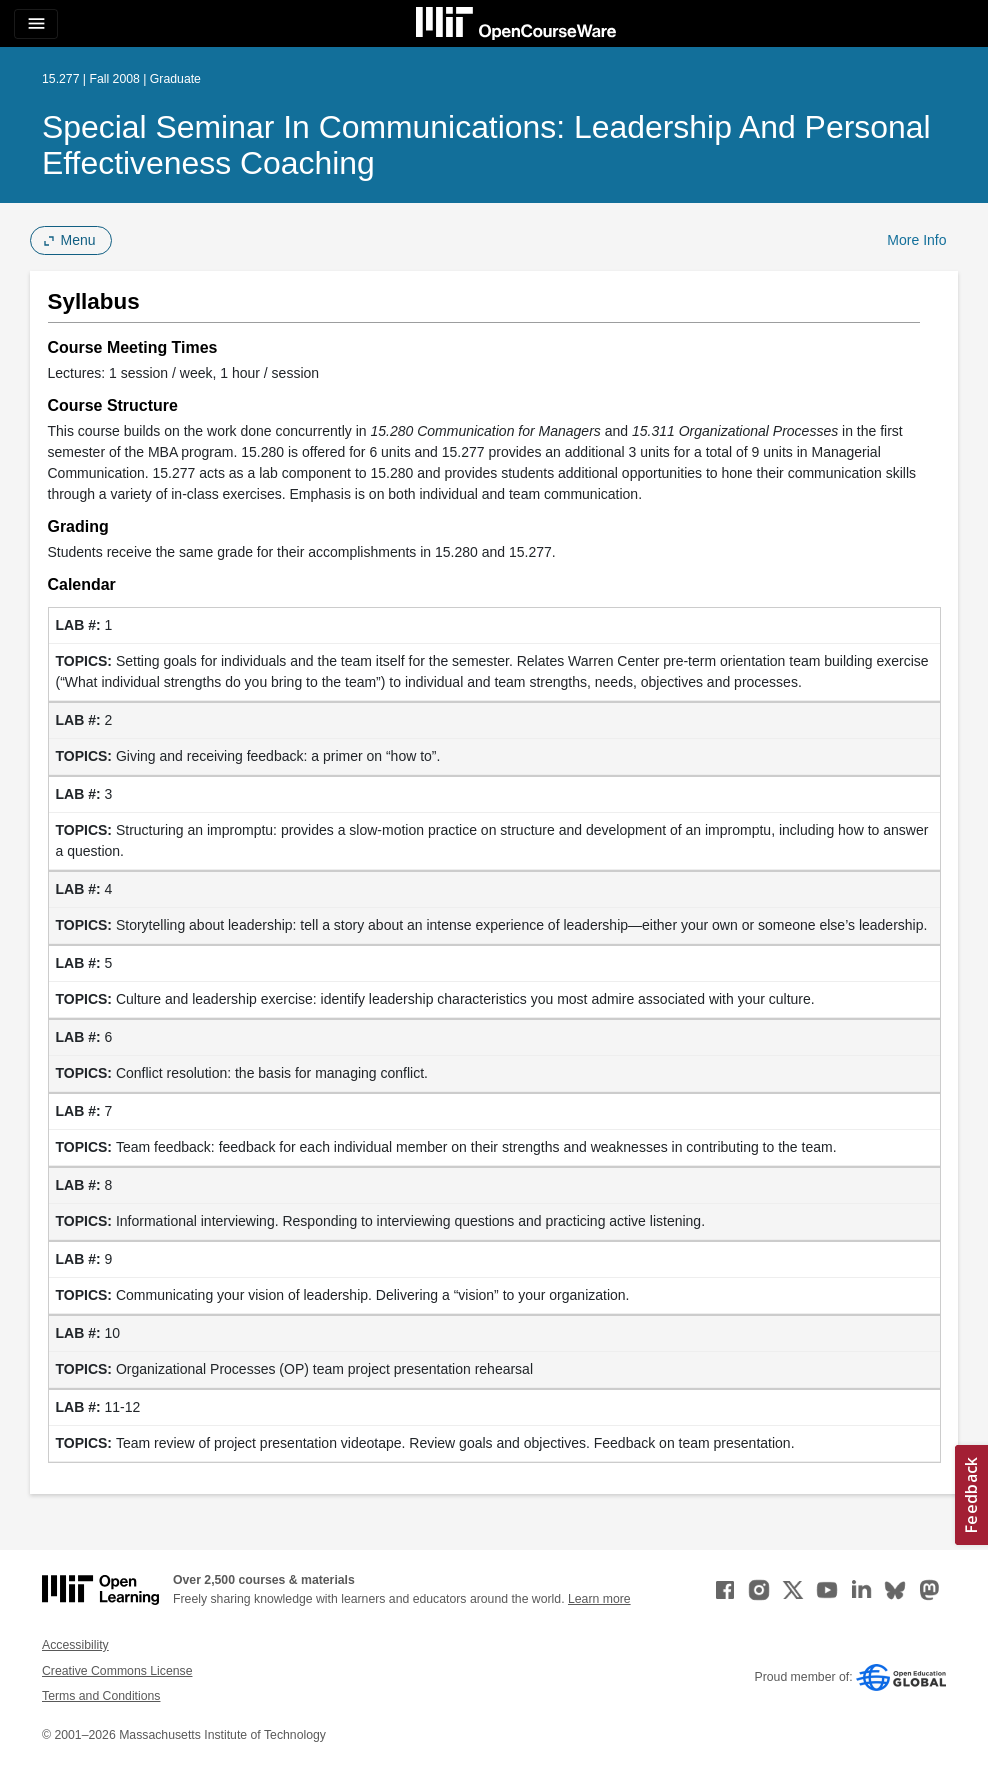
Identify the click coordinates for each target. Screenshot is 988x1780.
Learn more (599, 1599)
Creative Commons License (117, 1671)
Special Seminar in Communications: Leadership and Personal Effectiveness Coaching (486, 145)
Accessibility (75, 1645)
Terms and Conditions (101, 1696)
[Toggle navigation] (36, 24)
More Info (916, 240)
